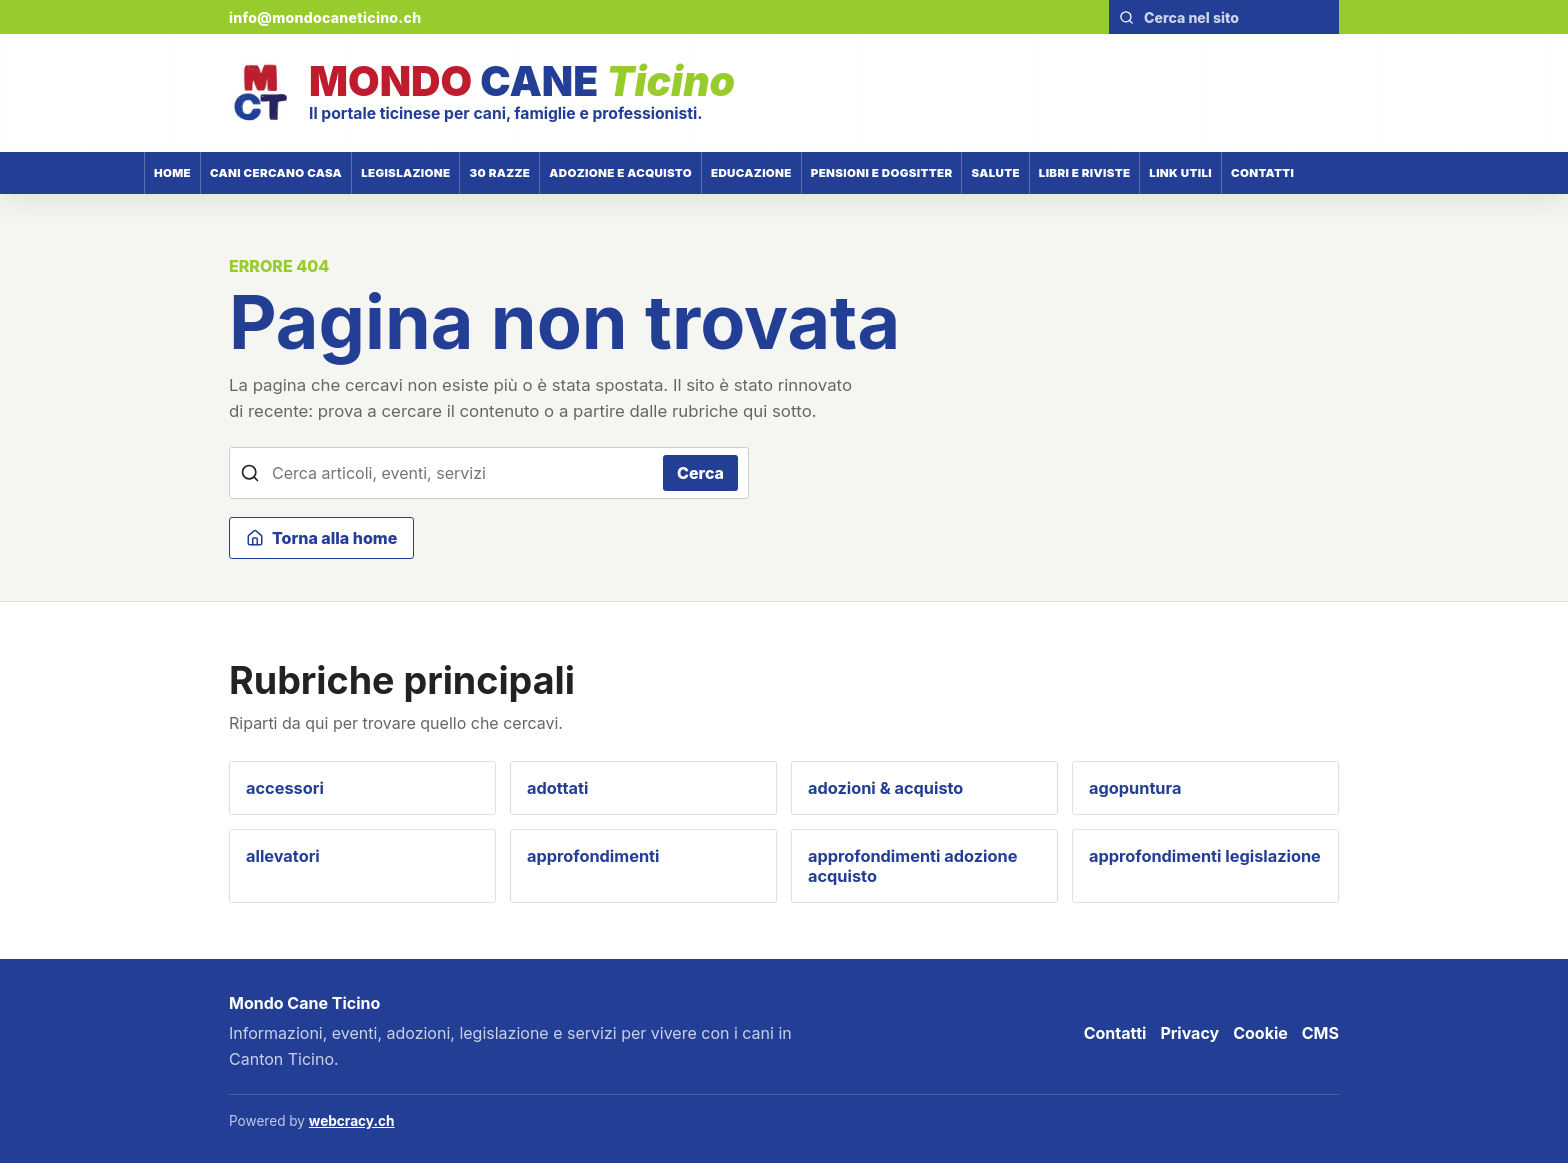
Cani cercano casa (276, 173)
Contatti (1262, 173)
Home (172, 173)
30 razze (499, 173)
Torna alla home (321, 538)
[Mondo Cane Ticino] (482, 93)
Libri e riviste (1085, 173)
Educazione (751, 173)
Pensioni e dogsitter (882, 173)
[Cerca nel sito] (1235, 17)
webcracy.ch (352, 1121)
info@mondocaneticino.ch (325, 17)
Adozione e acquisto (620, 173)
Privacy (1189, 1033)
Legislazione (405, 173)
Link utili (1180, 173)
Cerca (700, 473)
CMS (1320, 1033)
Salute (995, 173)
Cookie (1260, 1033)
